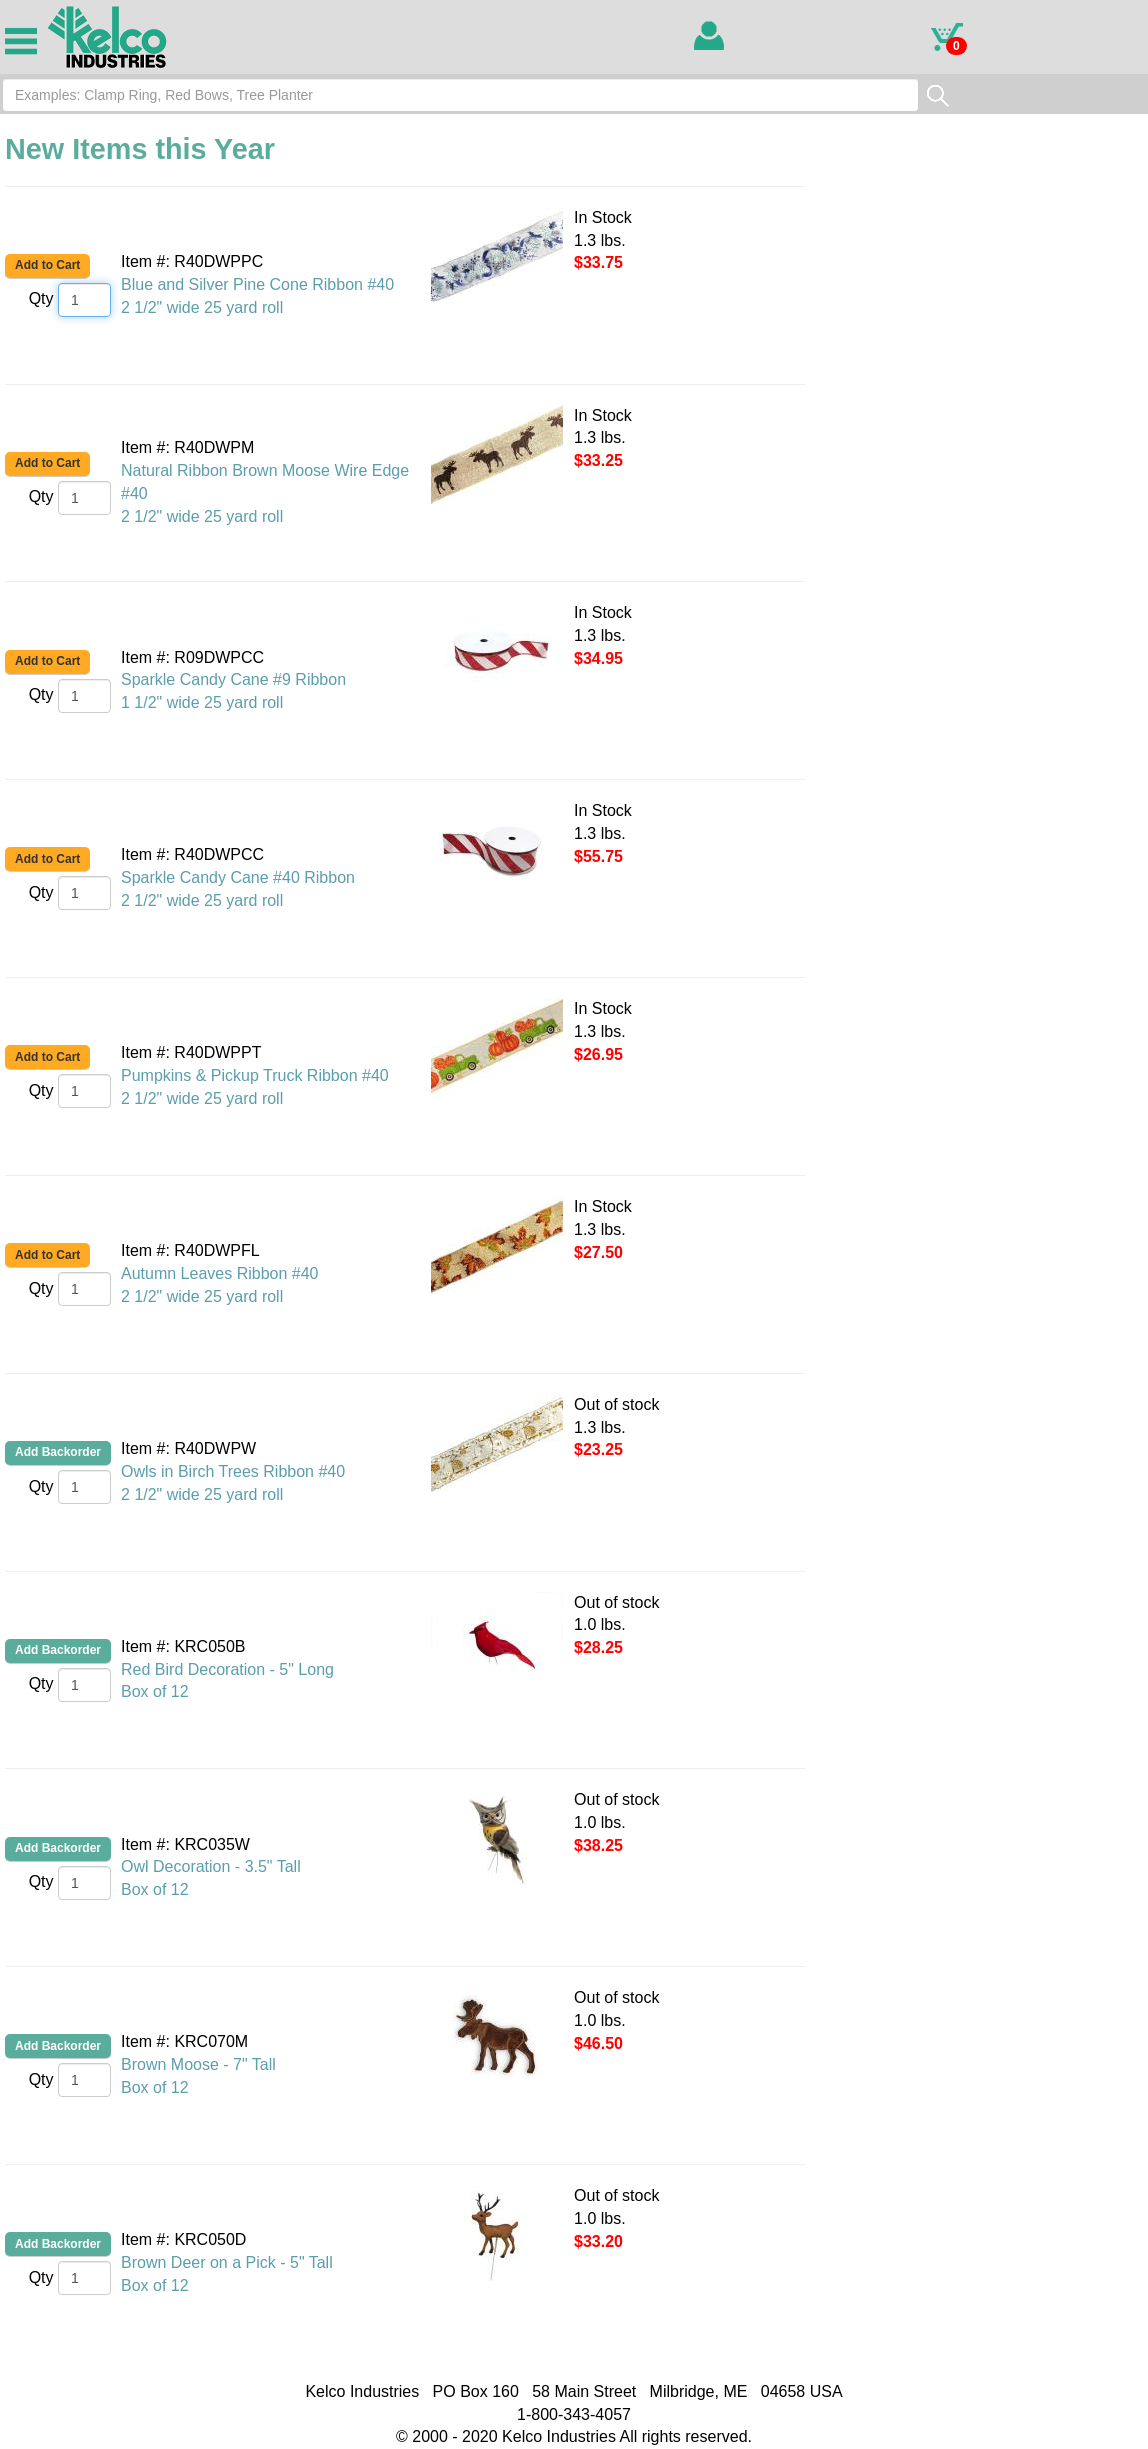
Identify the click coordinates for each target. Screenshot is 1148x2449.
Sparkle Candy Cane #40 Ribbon (238, 877)
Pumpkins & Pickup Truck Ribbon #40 (255, 1075)
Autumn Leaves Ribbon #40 (219, 1273)
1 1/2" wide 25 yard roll (202, 702)
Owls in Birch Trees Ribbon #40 (233, 1471)
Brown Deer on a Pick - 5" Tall (227, 2262)
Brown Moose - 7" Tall (198, 2064)
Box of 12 (155, 1691)
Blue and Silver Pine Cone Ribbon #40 (257, 284)
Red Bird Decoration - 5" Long (227, 1669)
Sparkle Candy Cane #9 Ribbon (233, 679)
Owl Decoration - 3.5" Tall (211, 1866)
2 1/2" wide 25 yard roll (202, 307)
